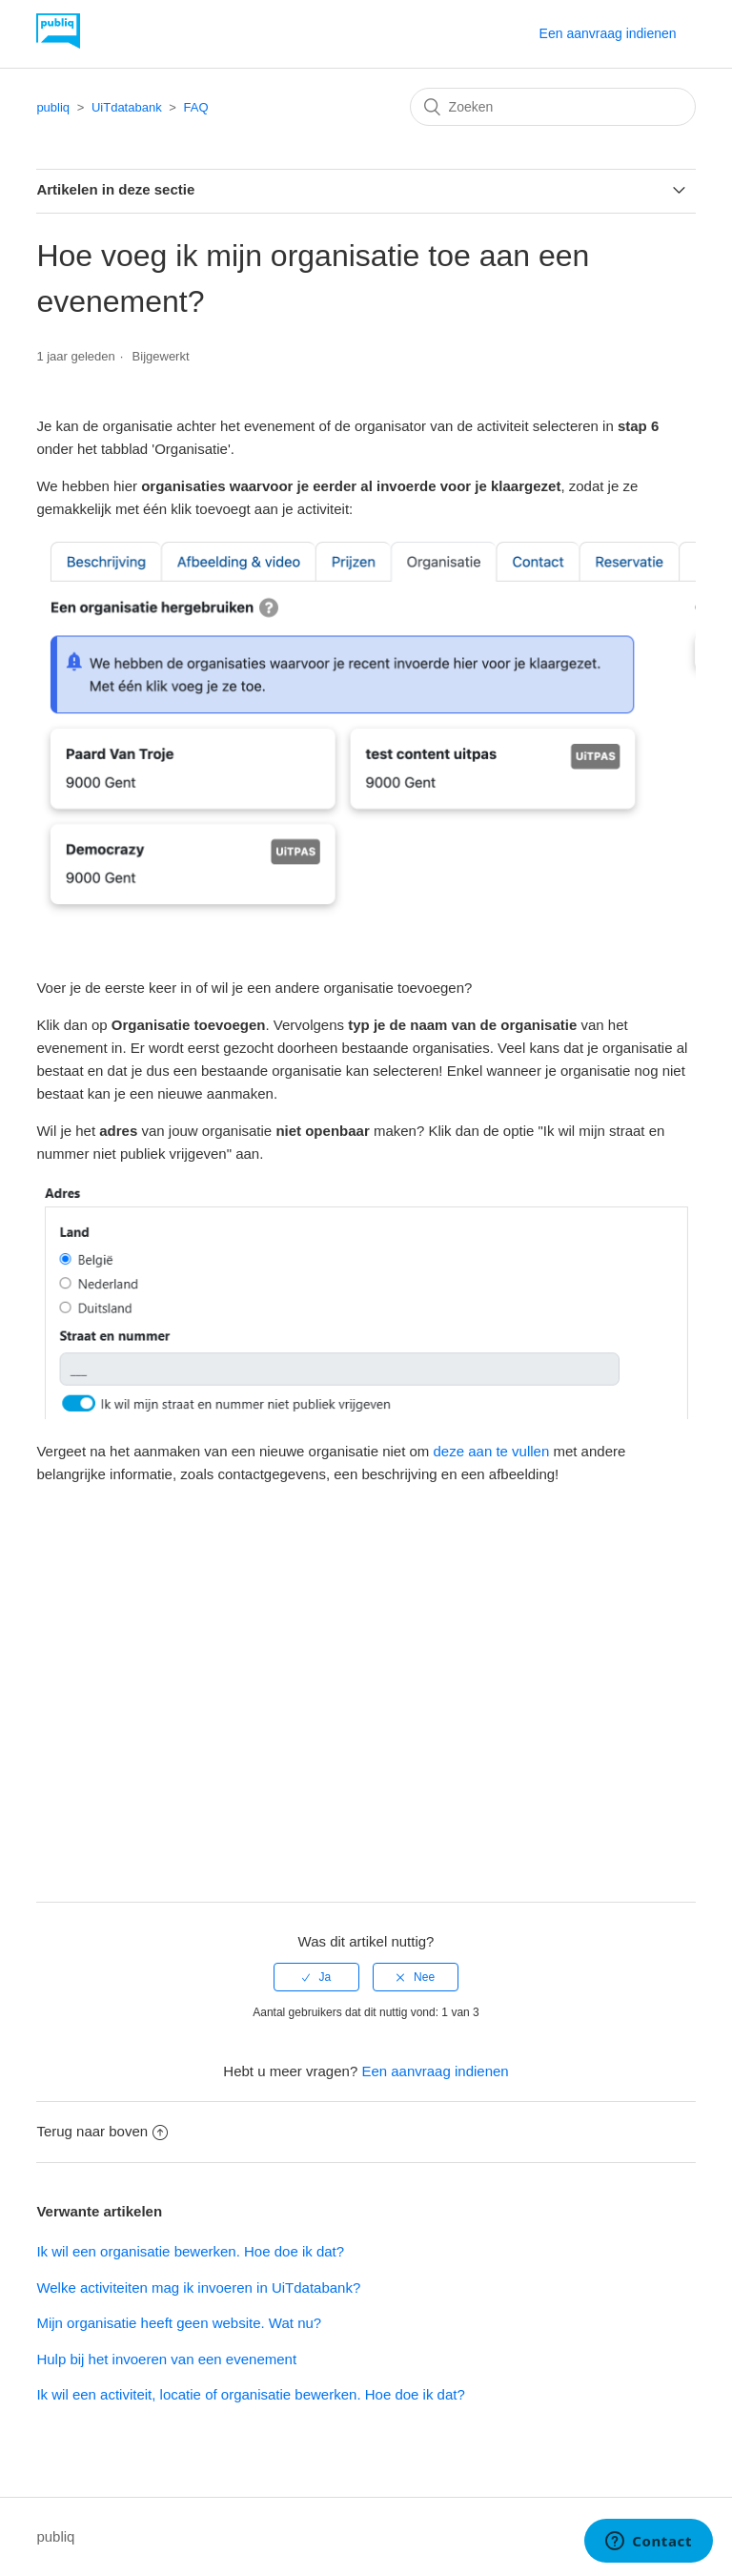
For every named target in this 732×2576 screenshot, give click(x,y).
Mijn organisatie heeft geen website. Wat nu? (178, 2323)
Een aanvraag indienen (608, 33)
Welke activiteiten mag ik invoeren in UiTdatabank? (198, 2287)
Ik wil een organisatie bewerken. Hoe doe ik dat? (190, 2251)
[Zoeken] (553, 107)
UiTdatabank (127, 107)
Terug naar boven (102, 2131)
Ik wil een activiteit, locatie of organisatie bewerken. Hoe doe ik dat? (250, 2394)
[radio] (316, 1977)
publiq (53, 107)
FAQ (196, 107)
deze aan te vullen (492, 1451)
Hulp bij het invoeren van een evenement (166, 2359)
